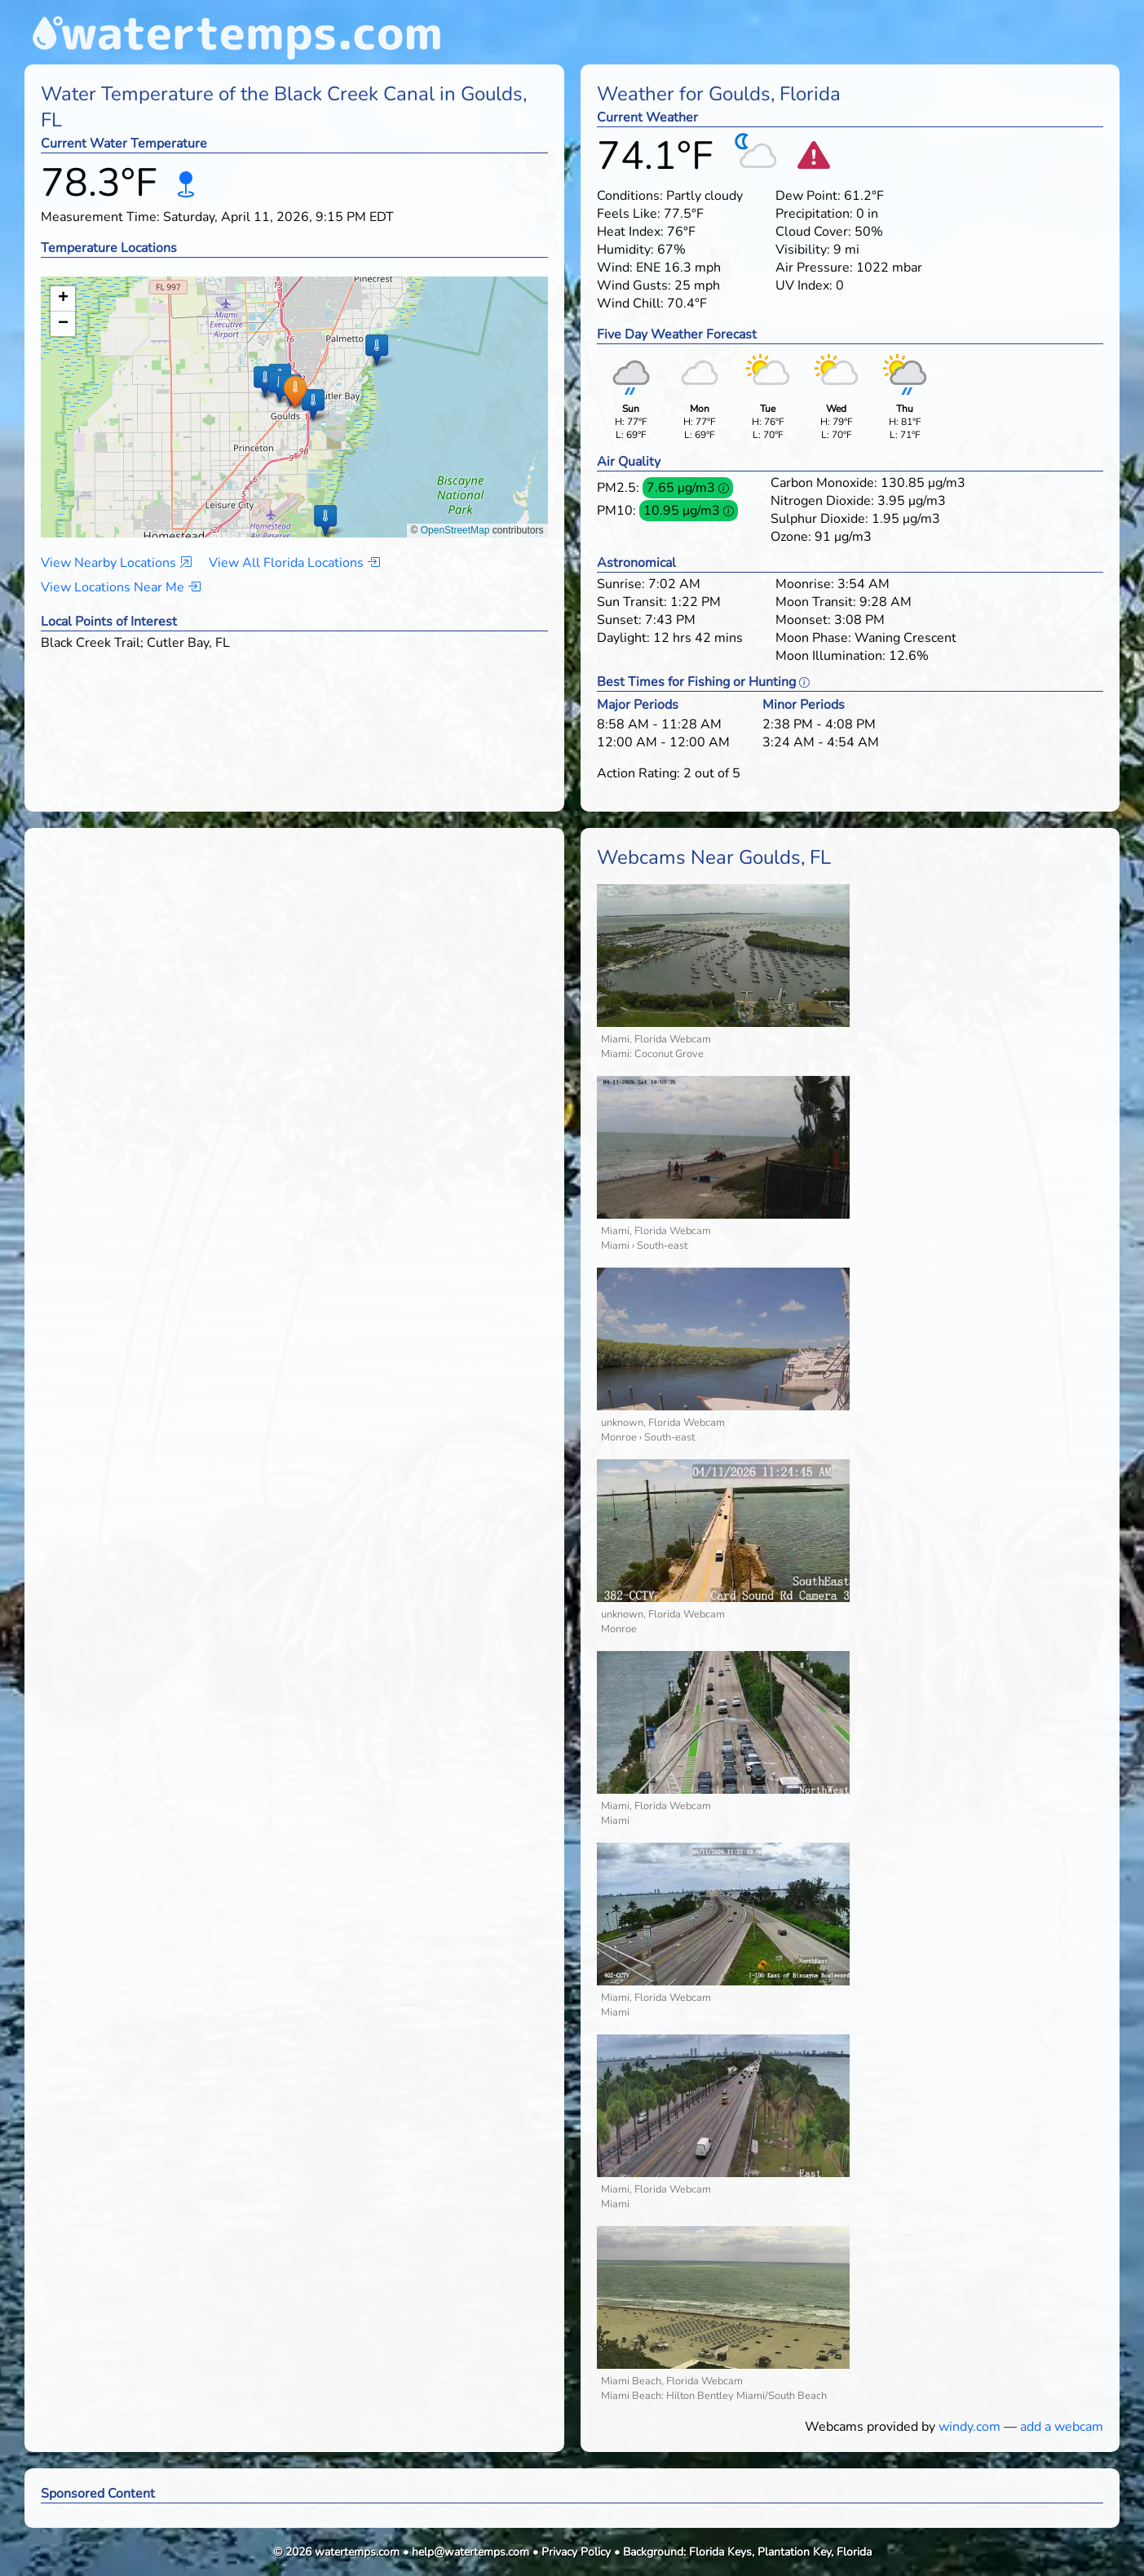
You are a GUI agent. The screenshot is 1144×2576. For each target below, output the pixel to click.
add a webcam (1061, 2427)
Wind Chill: (630, 303)
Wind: (615, 268)
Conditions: (630, 196)
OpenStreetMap (455, 530)
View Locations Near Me (121, 587)
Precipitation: (814, 214)
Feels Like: (628, 214)
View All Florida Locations (294, 563)
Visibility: (802, 250)
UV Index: (804, 285)
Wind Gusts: (634, 285)
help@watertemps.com (470, 2552)
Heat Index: (630, 232)
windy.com (969, 2427)
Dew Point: (808, 196)
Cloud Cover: (813, 232)
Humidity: (625, 250)
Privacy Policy (576, 2552)
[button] (294, 391)
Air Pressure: (814, 268)
